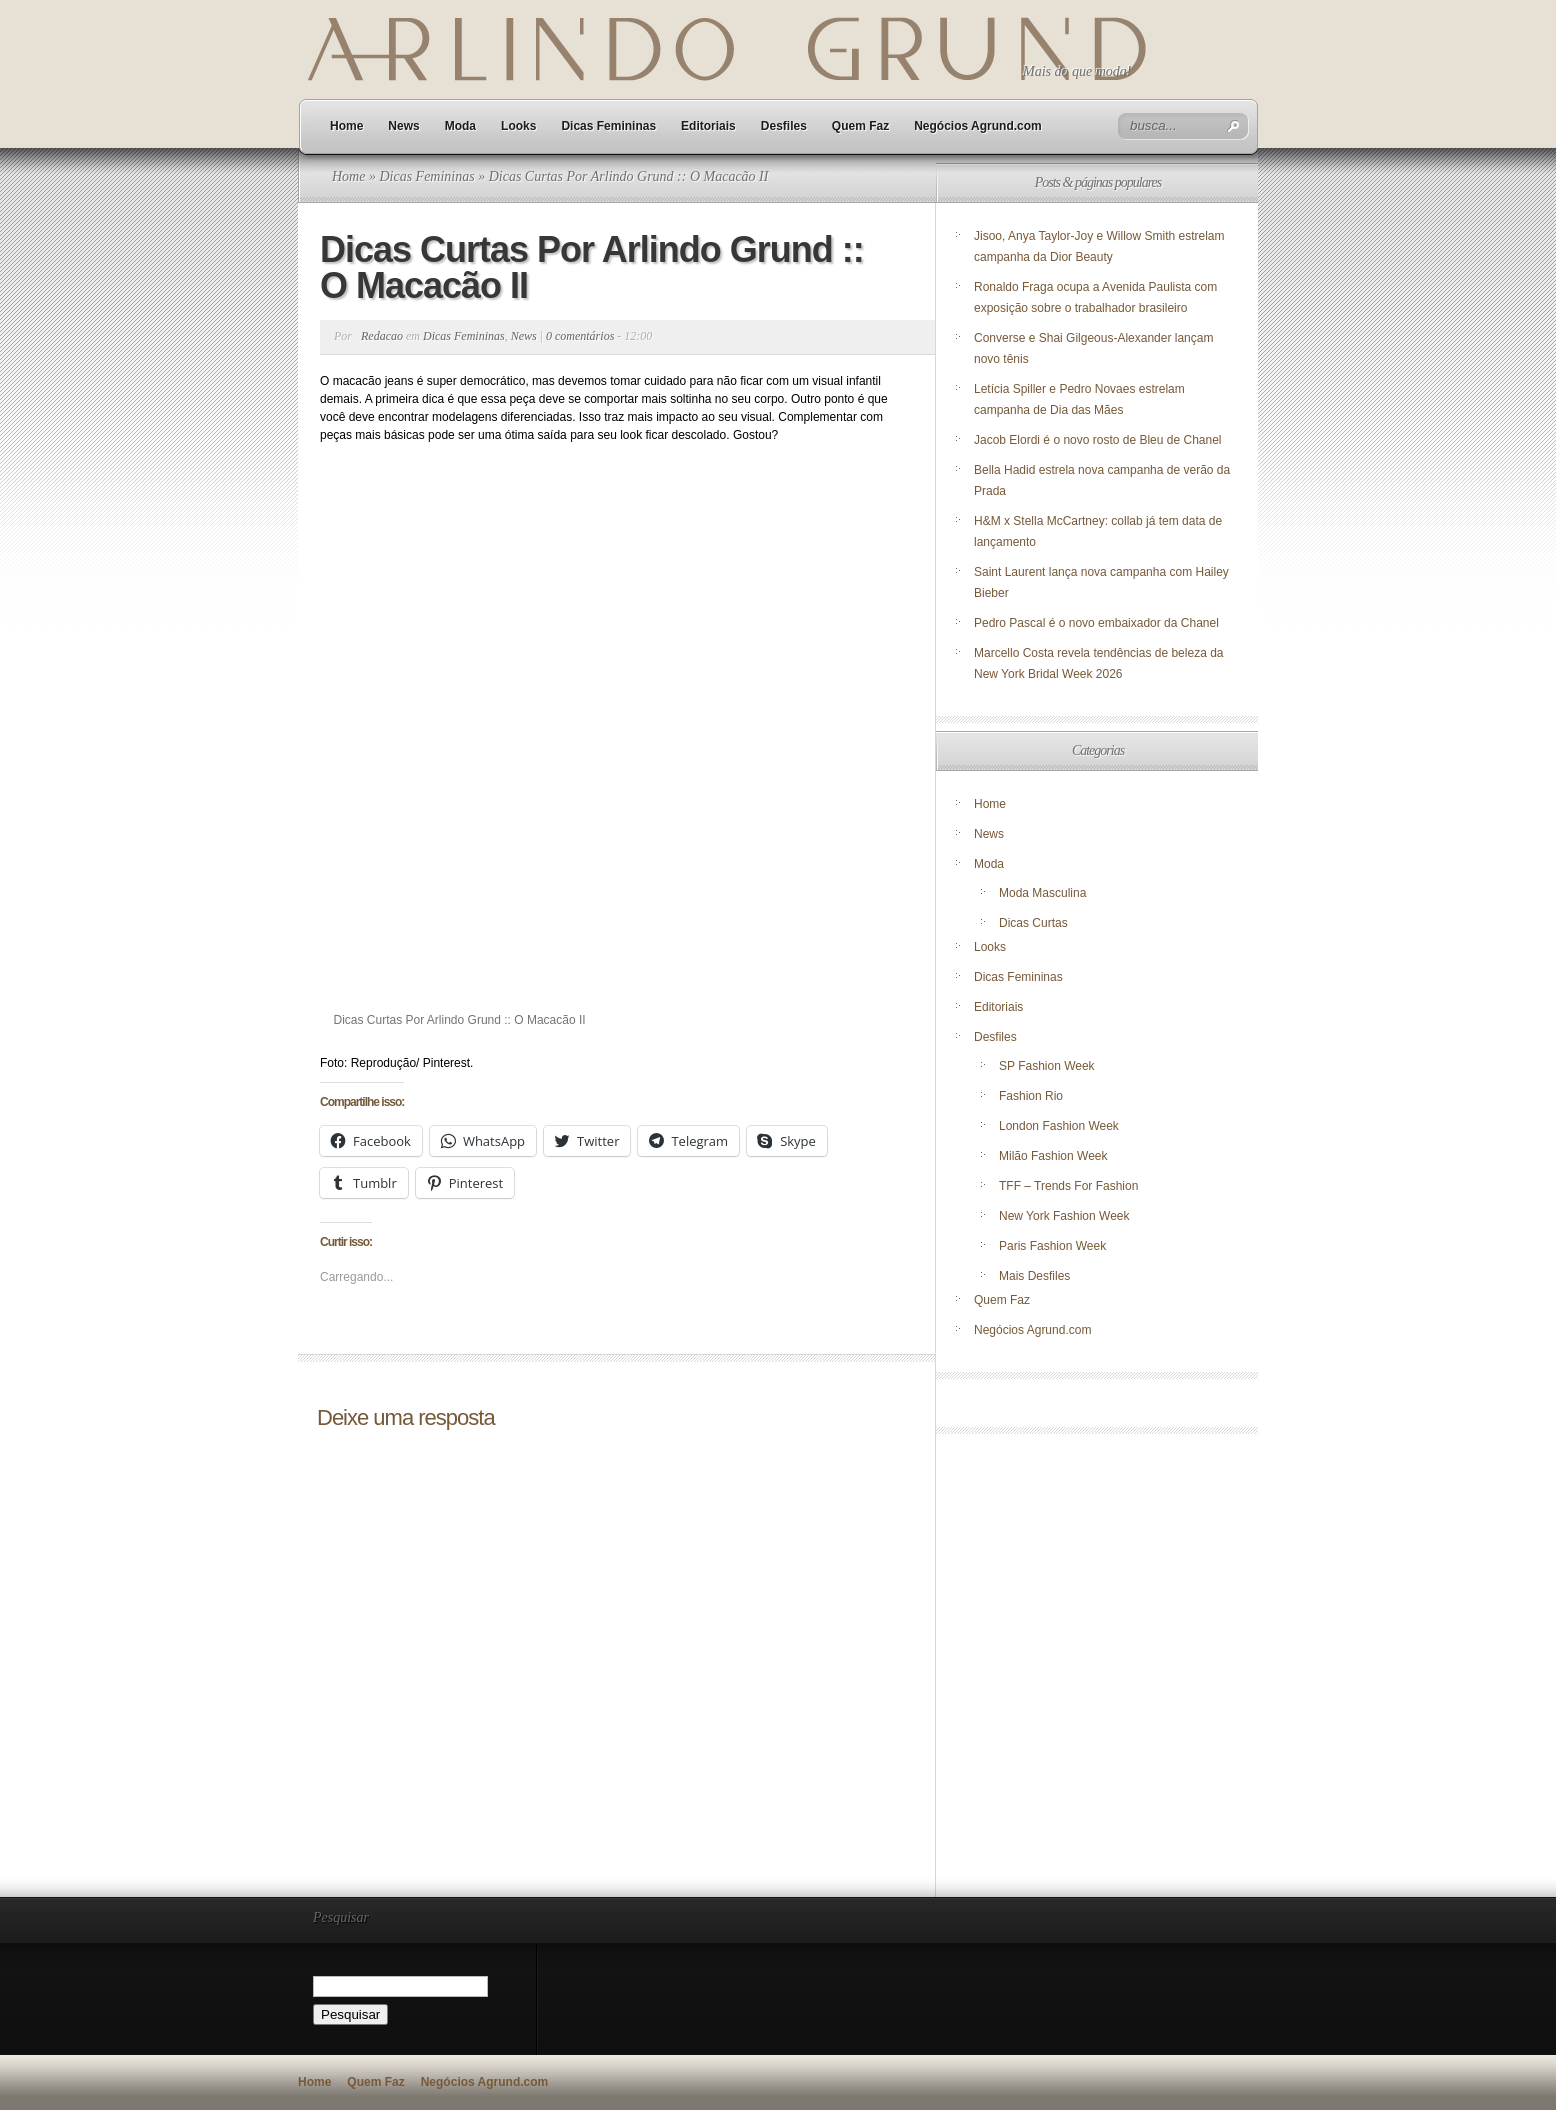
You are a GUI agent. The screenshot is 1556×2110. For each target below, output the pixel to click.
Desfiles (784, 126)
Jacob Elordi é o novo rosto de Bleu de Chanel (1098, 440)
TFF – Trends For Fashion (1068, 1186)
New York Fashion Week (1064, 1216)
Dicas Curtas (1033, 923)
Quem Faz (860, 126)
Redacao (382, 336)
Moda (460, 126)
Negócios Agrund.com (978, 126)
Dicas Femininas (608, 126)
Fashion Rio (1031, 1096)
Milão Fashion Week (1053, 1156)
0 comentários (580, 336)
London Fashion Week (1059, 1126)
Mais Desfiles (1034, 1276)
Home (346, 126)
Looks (518, 126)
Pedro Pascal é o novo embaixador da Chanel (1098, 623)
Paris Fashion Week (1052, 1246)
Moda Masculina (1042, 893)
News (403, 126)
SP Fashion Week (1047, 1066)
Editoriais (708, 126)
